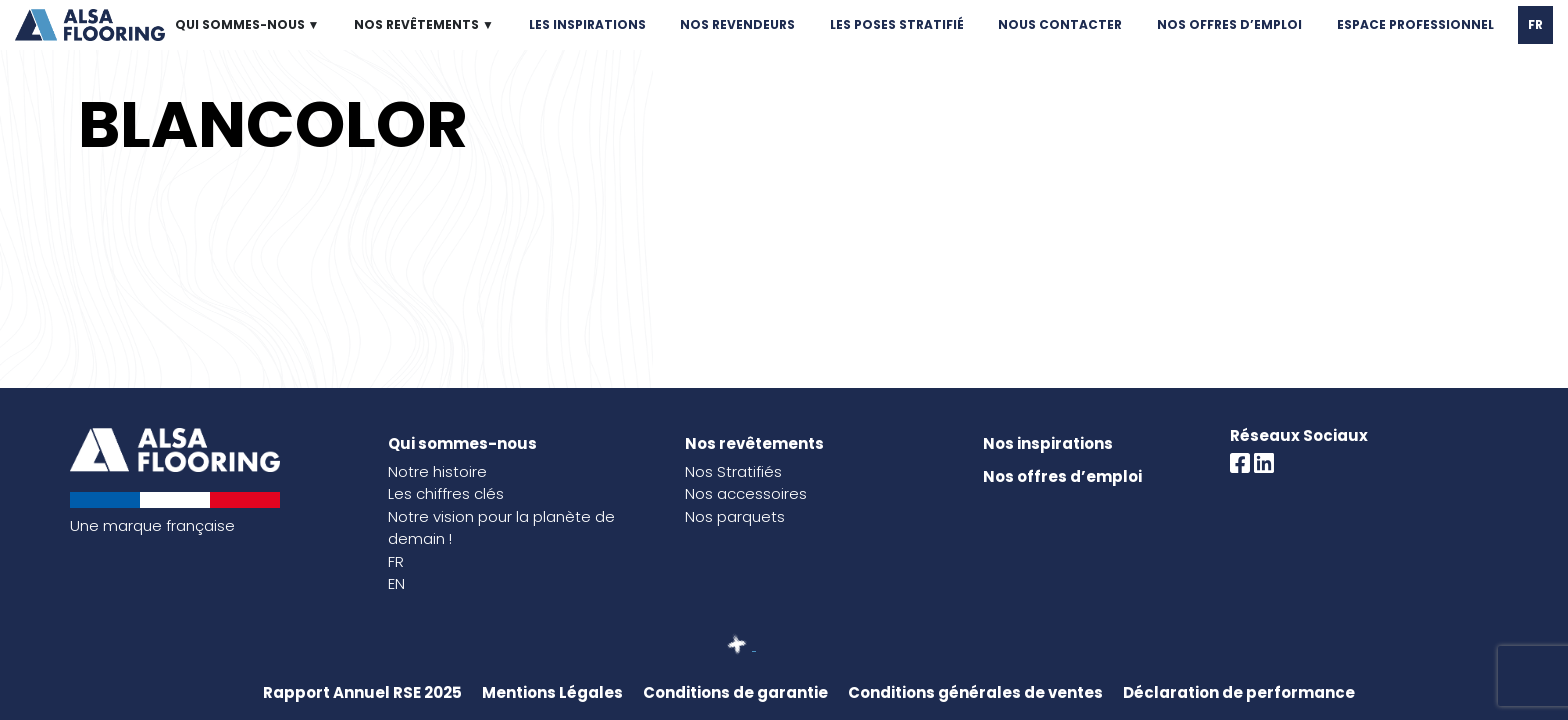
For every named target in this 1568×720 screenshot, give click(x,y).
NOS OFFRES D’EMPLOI (1229, 24)
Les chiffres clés (446, 493)
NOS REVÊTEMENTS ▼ (424, 24)
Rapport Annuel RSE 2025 (362, 692)
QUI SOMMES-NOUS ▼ (247, 24)
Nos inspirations (1048, 443)
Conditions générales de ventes (975, 692)
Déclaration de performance (1239, 692)
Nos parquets (735, 516)
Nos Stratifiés (733, 471)
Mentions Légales (552, 692)
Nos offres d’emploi (1062, 476)
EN (396, 583)
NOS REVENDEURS (737, 24)
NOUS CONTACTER (1060, 24)
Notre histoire (437, 471)
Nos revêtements (754, 443)
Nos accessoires (746, 493)
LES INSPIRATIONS (587, 24)
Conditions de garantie (735, 692)
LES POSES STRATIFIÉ (897, 24)
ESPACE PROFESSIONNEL (1415, 24)
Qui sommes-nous (462, 443)
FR (1535, 24)
